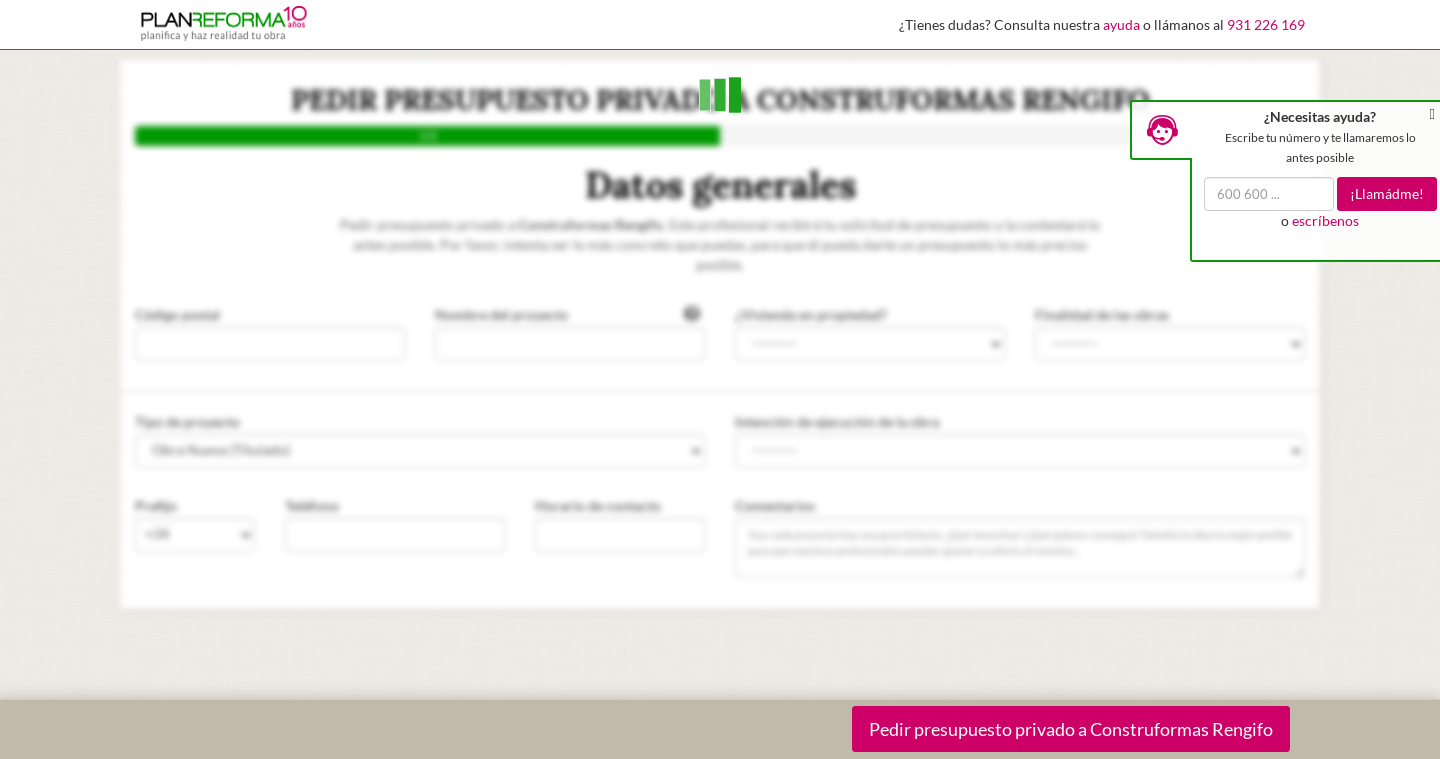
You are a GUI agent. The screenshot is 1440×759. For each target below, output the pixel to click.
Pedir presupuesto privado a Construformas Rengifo (1071, 729)
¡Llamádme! (1387, 193)
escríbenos (1325, 220)
